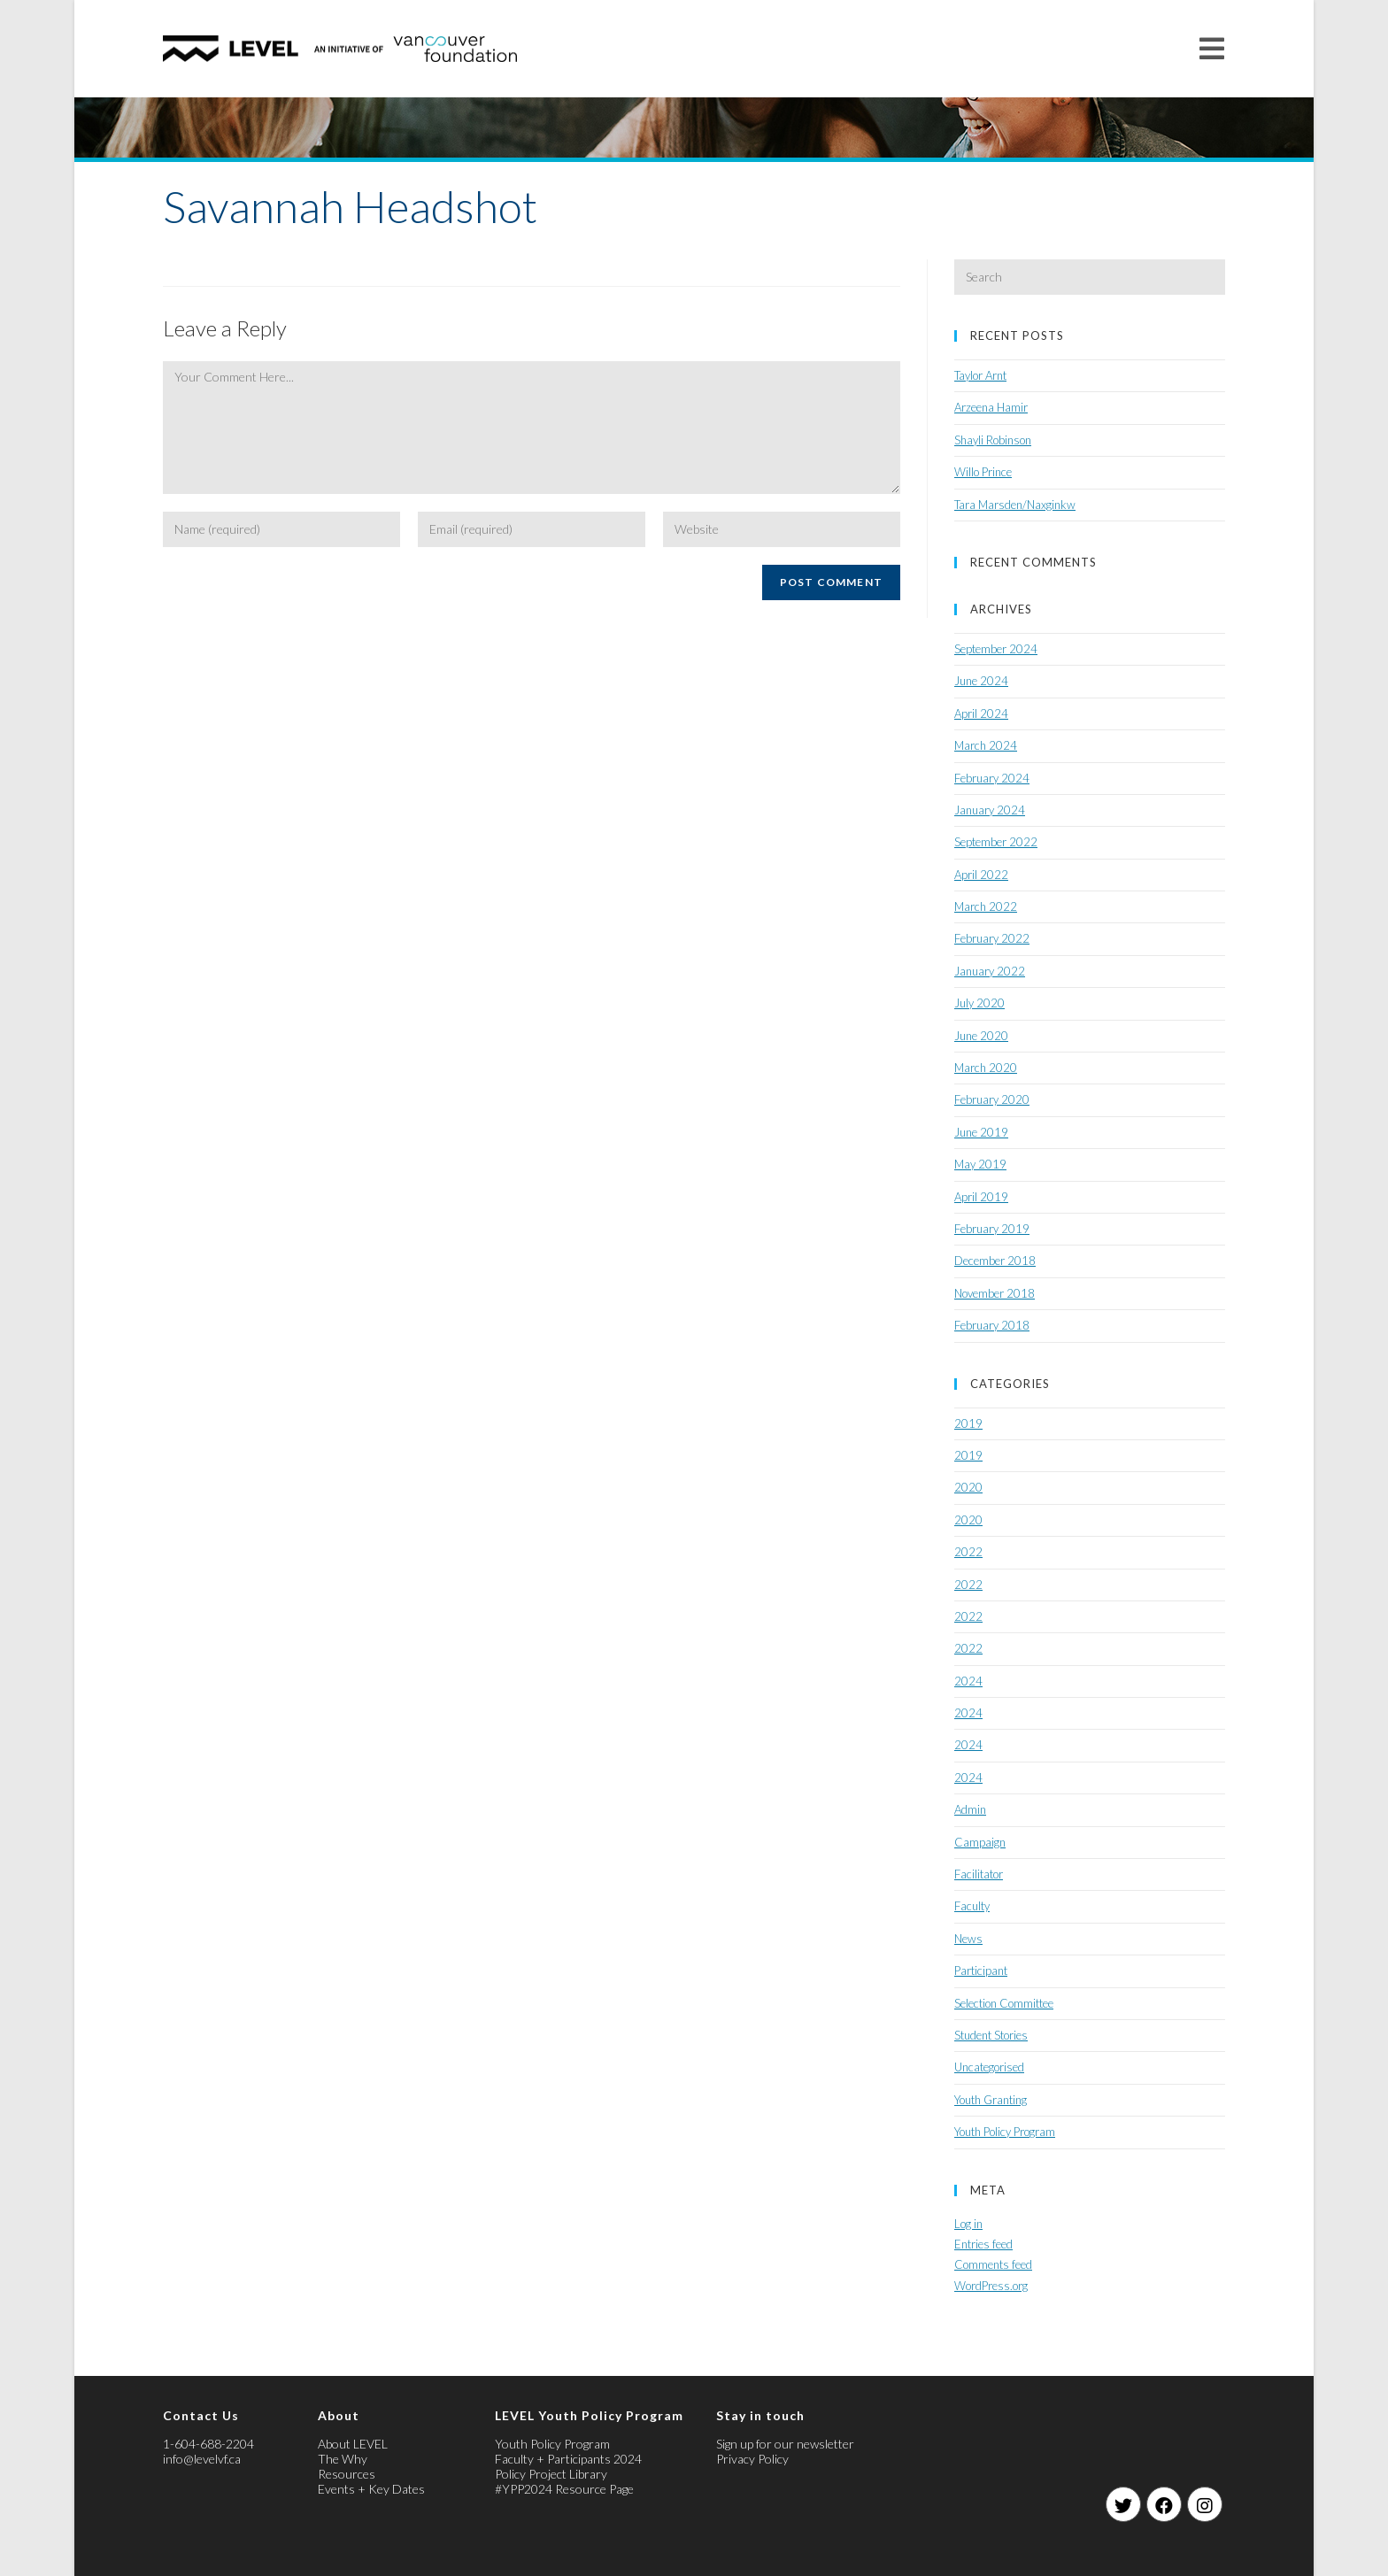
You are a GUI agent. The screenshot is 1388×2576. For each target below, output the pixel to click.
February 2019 (991, 1229)
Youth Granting (990, 2100)
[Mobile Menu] (1212, 48)
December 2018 (995, 1260)
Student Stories (991, 2035)
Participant (980, 1970)
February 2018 (991, 1325)
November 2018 (994, 1293)
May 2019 (980, 1164)
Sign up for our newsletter (785, 2443)
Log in (968, 2224)
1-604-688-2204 (208, 2443)
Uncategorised (989, 2067)
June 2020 (981, 1036)
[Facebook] (1164, 2504)
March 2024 (985, 745)
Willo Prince (983, 472)
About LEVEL (353, 2443)
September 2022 (995, 842)
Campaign (980, 1842)
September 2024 (995, 649)
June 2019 (981, 1132)
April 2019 (981, 1197)
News (968, 1939)
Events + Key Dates (371, 2488)
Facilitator (978, 1874)
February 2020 (991, 1099)
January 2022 (989, 971)
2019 (968, 1423)
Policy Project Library (551, 2473)
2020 (968, 1487)
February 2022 (991, 938)
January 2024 (989, 810)
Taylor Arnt (980, 375)
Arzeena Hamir (991, 407)
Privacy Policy (752, 2458)
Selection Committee (1003, 2003)
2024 (968, 1681)
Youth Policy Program (1004, 2132)
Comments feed (993, 2264)
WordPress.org (991, 2286)
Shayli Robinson (992, 440)
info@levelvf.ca (202, 2458)
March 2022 (985, 906)
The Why (342, 2458)
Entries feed (983, 2244)
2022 (968, 1552)
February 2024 (991, 778)
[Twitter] (1123, 2504)
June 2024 (981, 681)
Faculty (972, 1906)
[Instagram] (1204, 2504)
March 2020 (985, 1067)
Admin (970, 1809)
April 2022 (981, 875)
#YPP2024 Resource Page (564, 2488)
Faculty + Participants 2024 (568, 2458)
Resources (346, 2473)
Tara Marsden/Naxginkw (1015, 504)
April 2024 (981, 713)
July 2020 (979, 1003)
